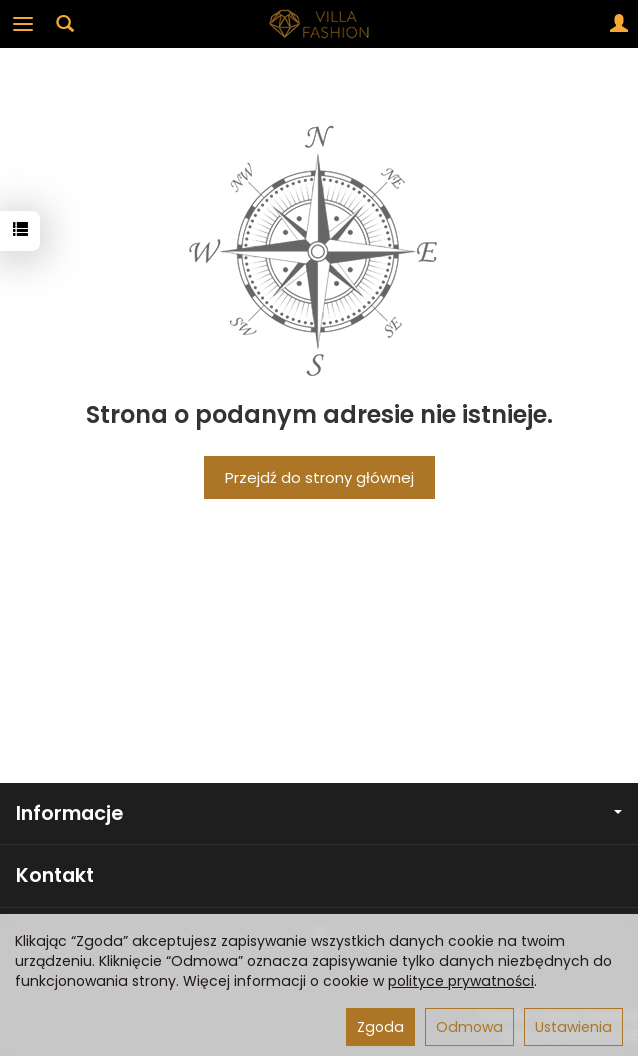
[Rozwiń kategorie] (23, 24)
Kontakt (55, 875)
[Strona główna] (319, 24)
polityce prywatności (461, 981)
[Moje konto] (619, 24)
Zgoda (380, 1027)
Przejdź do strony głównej (319, 477)
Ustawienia (573, 1027)
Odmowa (469, 1027)
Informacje (319, 813)
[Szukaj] (65, 24)
